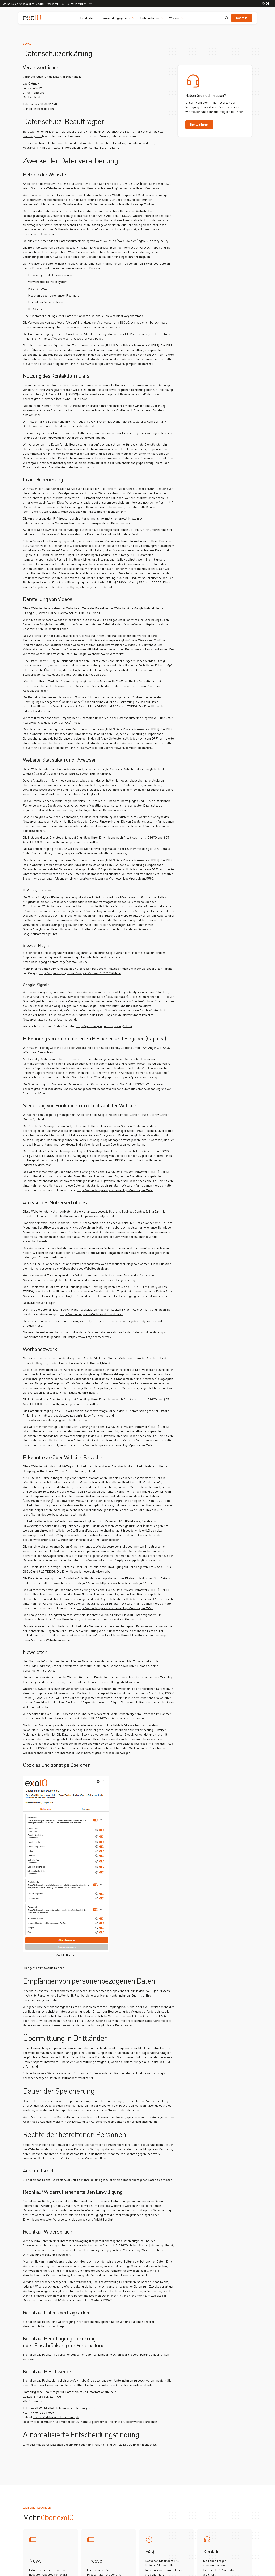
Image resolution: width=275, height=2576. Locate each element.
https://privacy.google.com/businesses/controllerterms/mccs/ (85, 853)
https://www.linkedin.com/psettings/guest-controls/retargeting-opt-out (92, 1619)
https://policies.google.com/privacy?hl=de (51, 722)
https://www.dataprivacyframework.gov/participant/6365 (115, 364)
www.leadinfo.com (43, 502)
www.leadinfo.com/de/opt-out (65, 530)
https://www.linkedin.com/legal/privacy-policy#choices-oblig (121, 1560)
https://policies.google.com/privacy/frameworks (75, 1415)
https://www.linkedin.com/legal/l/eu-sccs (128, 1583)
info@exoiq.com (43, 108)
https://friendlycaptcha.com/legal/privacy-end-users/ (121, 1077)
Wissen (174, 18)
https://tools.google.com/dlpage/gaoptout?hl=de (55, 962)
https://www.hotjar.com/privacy (89, 1337)
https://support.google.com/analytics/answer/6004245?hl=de (80, 973)
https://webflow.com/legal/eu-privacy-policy (138, 241)
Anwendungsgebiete (116, 18)
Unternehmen (149, 18)
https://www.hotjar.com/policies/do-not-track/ (91, 1314)
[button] (88, 18)
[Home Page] (32, 18)
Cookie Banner (54, 1968)
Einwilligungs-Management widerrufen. (89, 587)
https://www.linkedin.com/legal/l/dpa (68, 1583)
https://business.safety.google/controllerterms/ (55, 1420)
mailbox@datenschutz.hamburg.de (56, 2417)
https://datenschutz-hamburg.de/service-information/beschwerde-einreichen (105, 2422)
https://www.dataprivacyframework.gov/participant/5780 (115, 747)
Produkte (86, 18)
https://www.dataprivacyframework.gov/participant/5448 (115, 1608)
